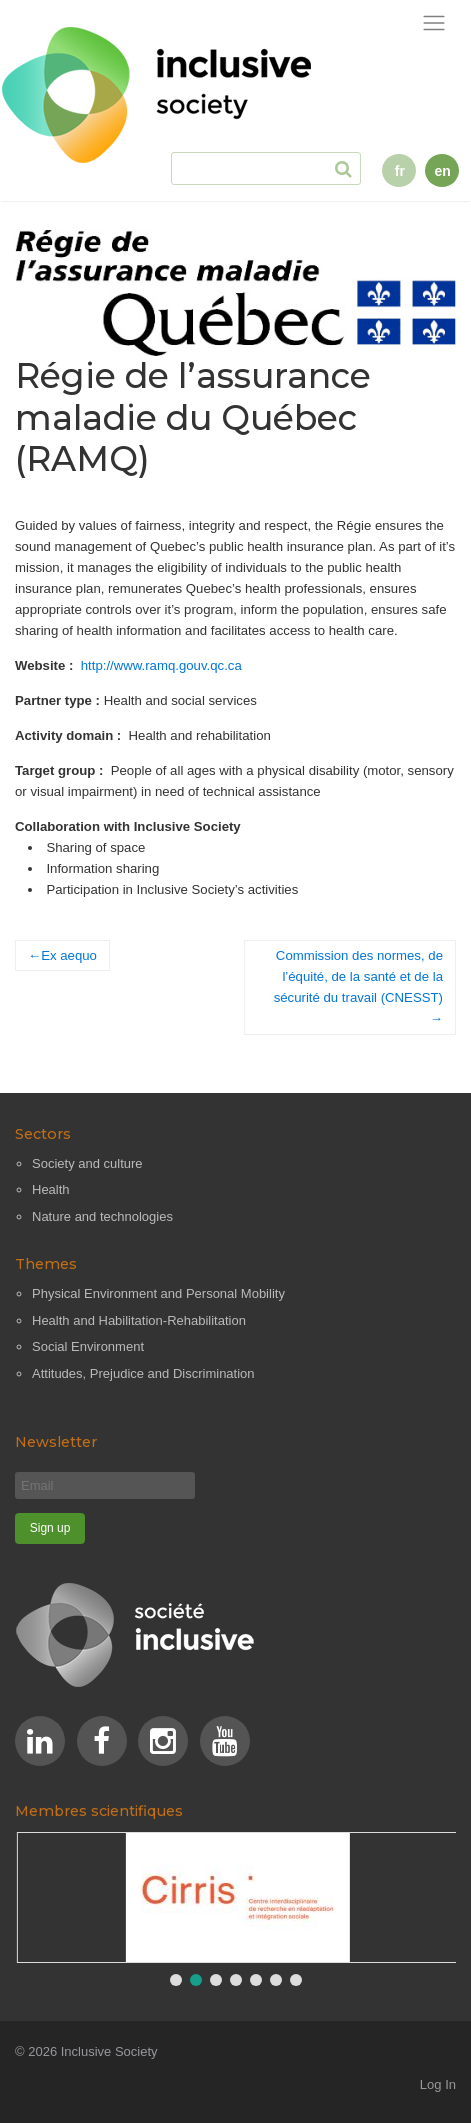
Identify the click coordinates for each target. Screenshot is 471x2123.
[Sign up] (50, 1528)
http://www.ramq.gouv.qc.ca (161, 665)
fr (400, 171)
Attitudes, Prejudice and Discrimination (143, 1373)
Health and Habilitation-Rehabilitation (139, 1320)
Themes (46, 1264)
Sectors (43, 1134)
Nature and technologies (102, 1216)
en (442, 171)
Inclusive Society (109, 2051)
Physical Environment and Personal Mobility (158, 1293)
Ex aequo (69, 955)
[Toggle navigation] (434, 23)
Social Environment (88, 1346)
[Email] (105, 1485)
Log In (438, 2084)
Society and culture (87, 1163)
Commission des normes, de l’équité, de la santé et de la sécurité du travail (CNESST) (358, 976)
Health (51, 1189)
